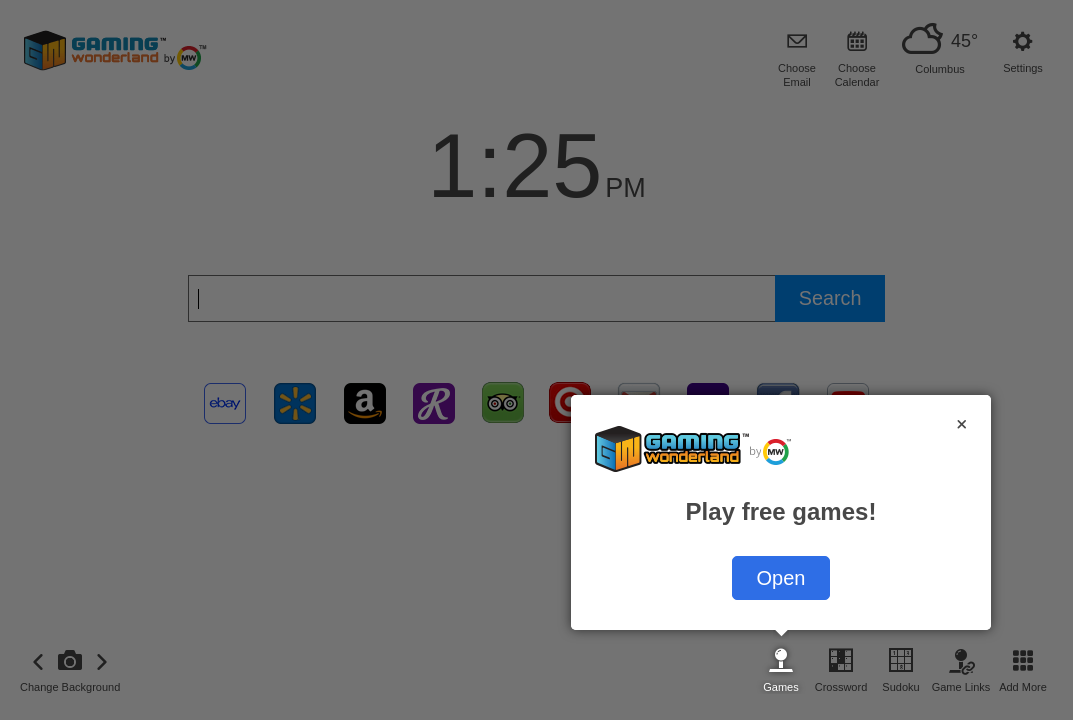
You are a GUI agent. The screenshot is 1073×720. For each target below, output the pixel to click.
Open (781, 578)
